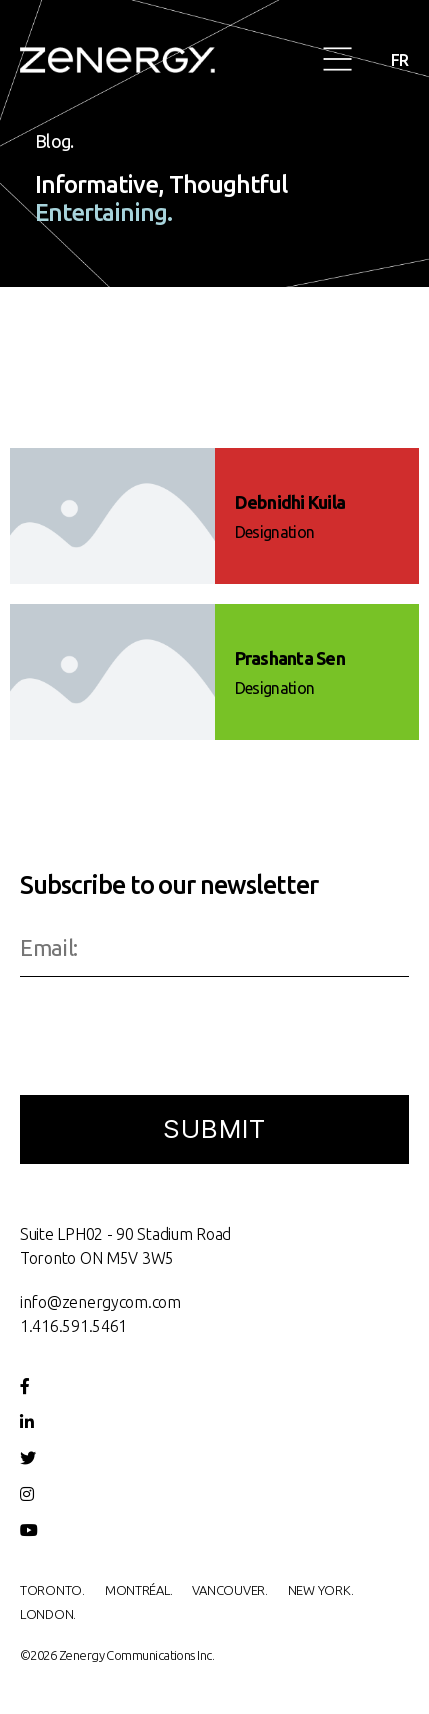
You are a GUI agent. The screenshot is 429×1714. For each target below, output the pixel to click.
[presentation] (172, 1038)
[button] (338, 60)
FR (400, 60)
